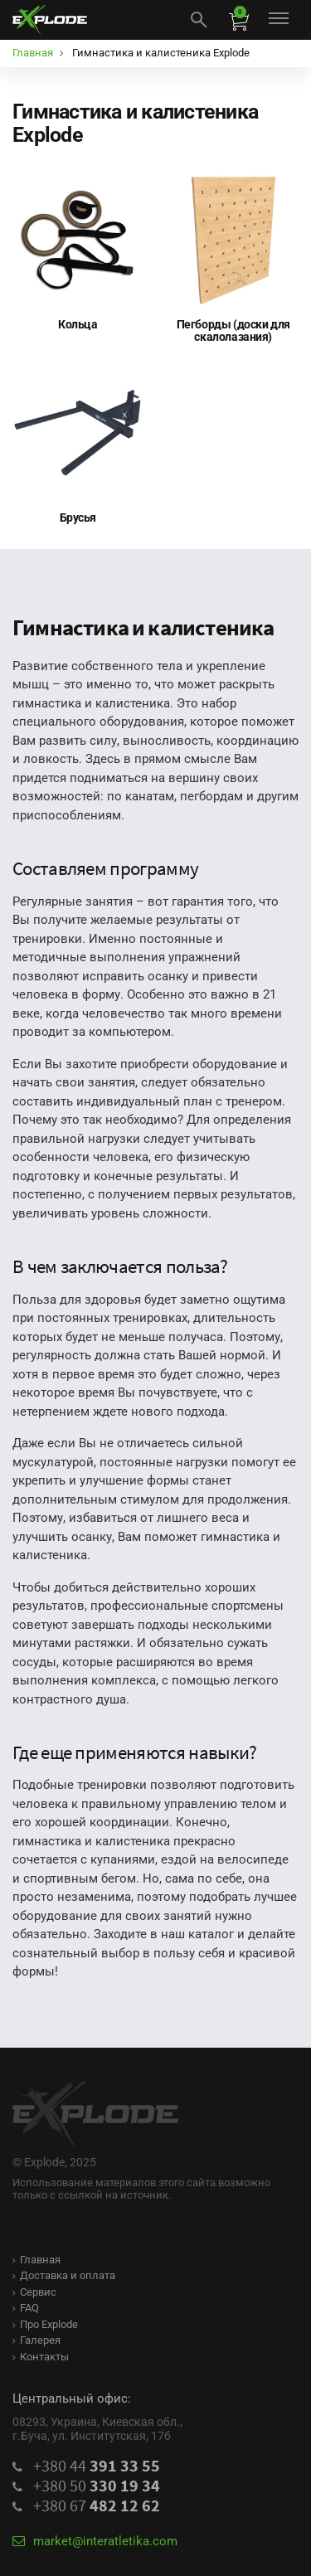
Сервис (34, 2292)
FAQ (25, 2307)
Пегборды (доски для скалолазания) (233, 330)
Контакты (40, 2356)
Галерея (36, 2340)
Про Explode (45, 2324)
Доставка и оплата (63, 2275)
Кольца (77, 324)
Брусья (78, 517)
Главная (36, 2259)
